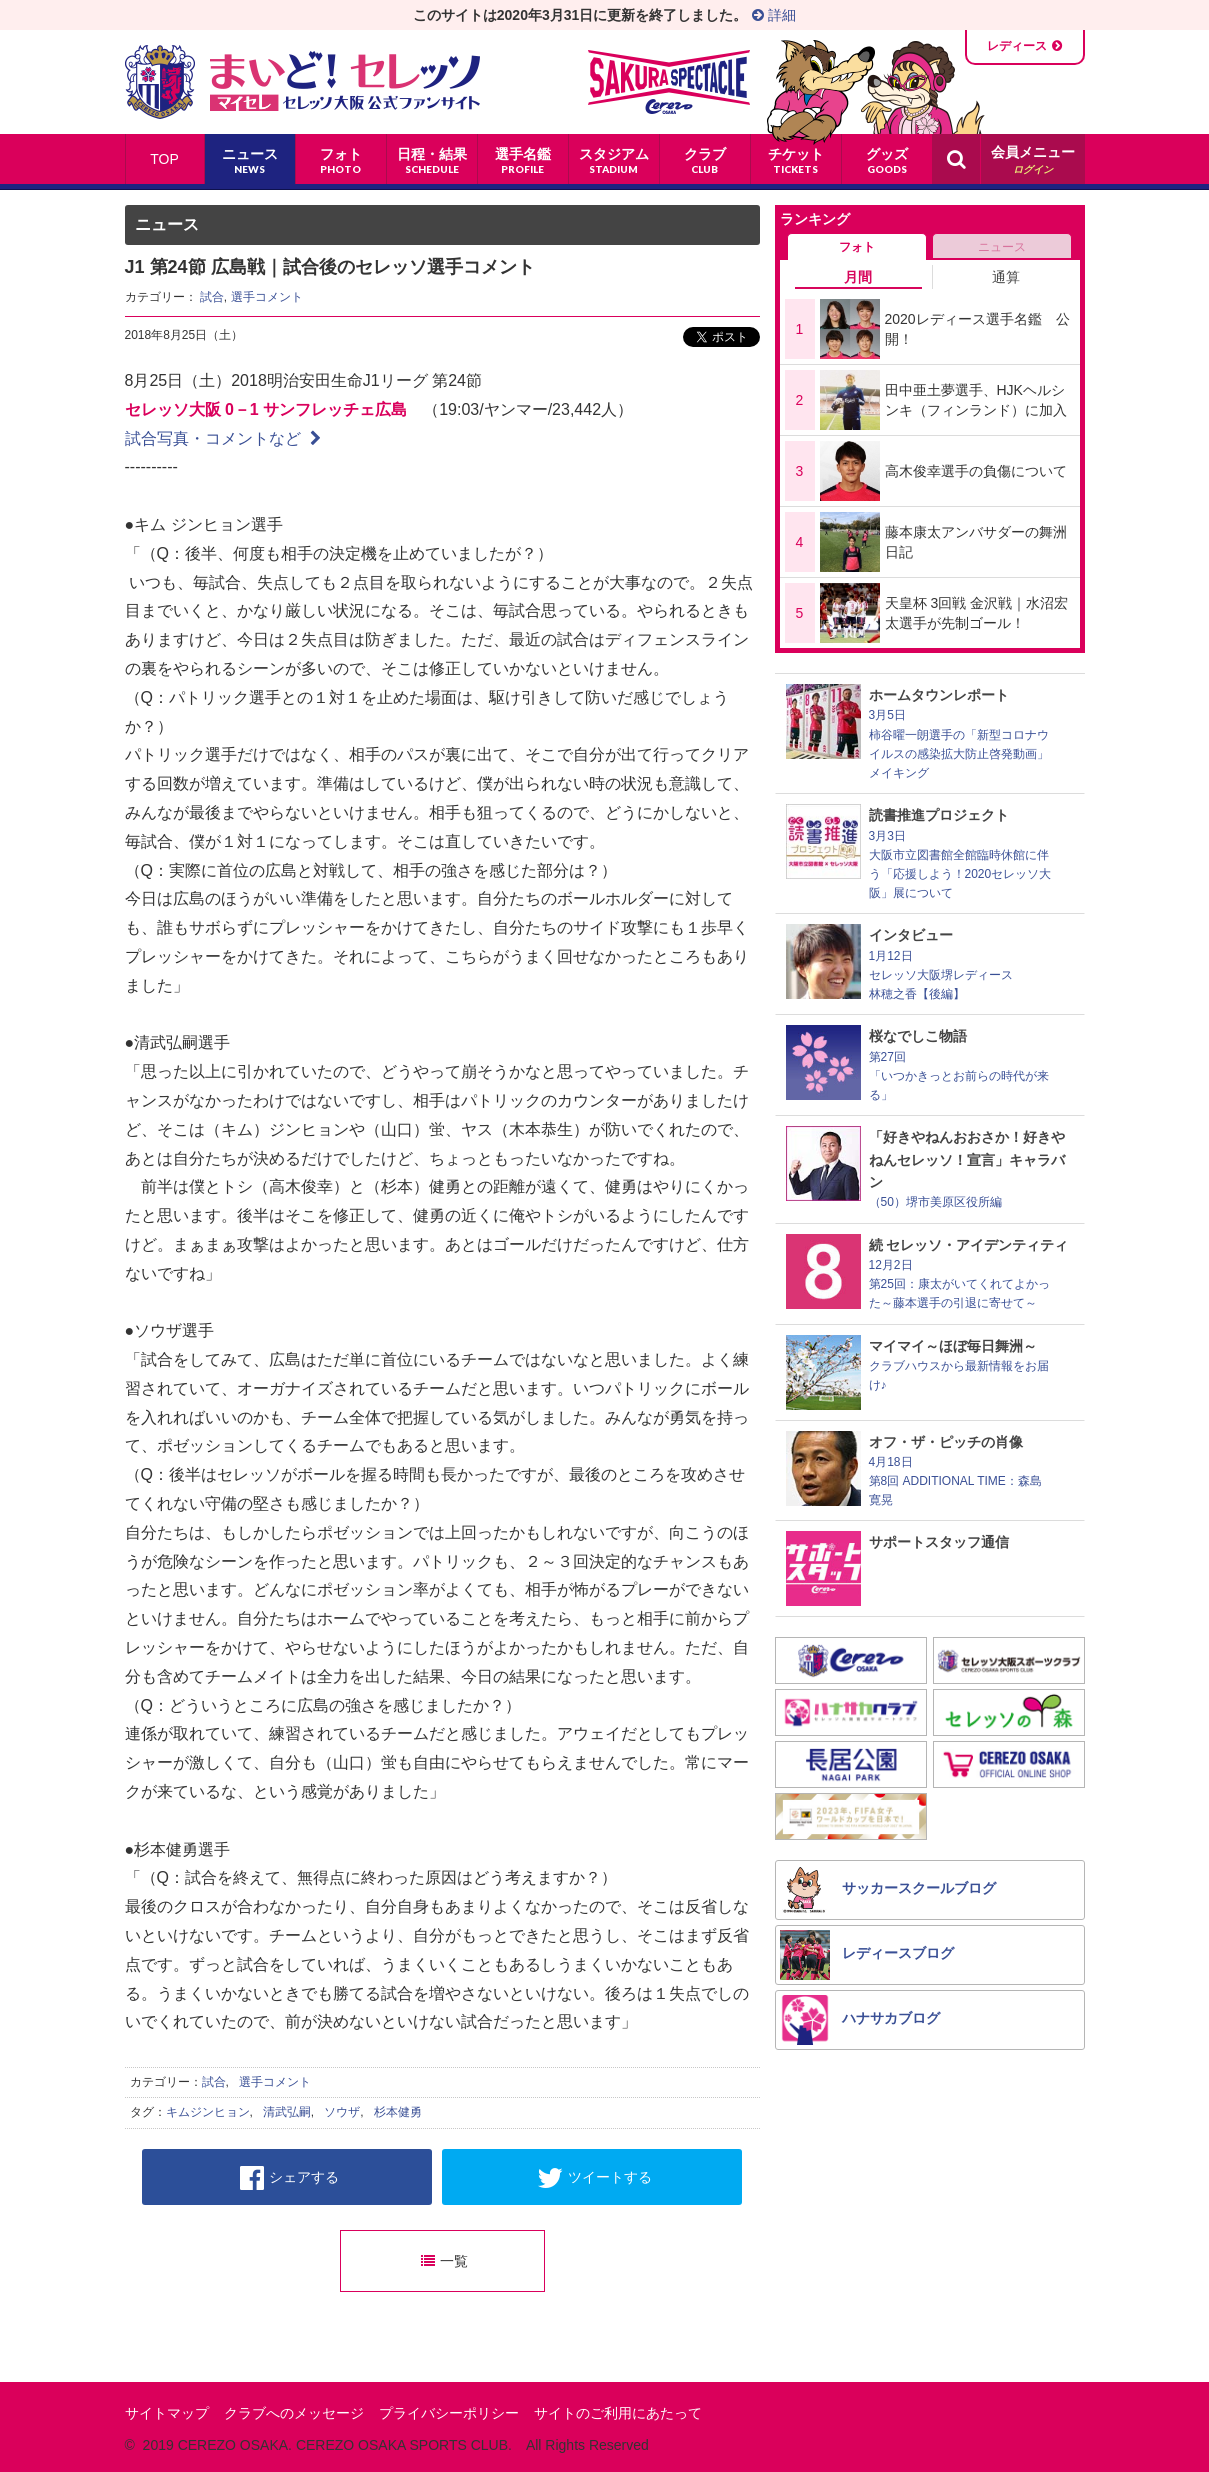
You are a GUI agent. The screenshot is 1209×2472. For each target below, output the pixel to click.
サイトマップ (167, 2413)
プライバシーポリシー (449, 2413)
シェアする (289, 2178)
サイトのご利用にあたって (618, 2413)
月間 (858, 277)
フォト (857, 247)
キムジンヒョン (208, 2112)
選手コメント (267, 297)
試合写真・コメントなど (223, 438)
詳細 (774, 15)
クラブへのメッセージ (294, 2413)
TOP (164, 159)
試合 (212, 297)
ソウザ (342, 2112)
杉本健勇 (398, 2112)
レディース (1017, 46)
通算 (1006, 277)
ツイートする (594, 2178)
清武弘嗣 (287, 2112)
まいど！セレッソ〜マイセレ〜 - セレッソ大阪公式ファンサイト (302, 82)
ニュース (1002, 247)
